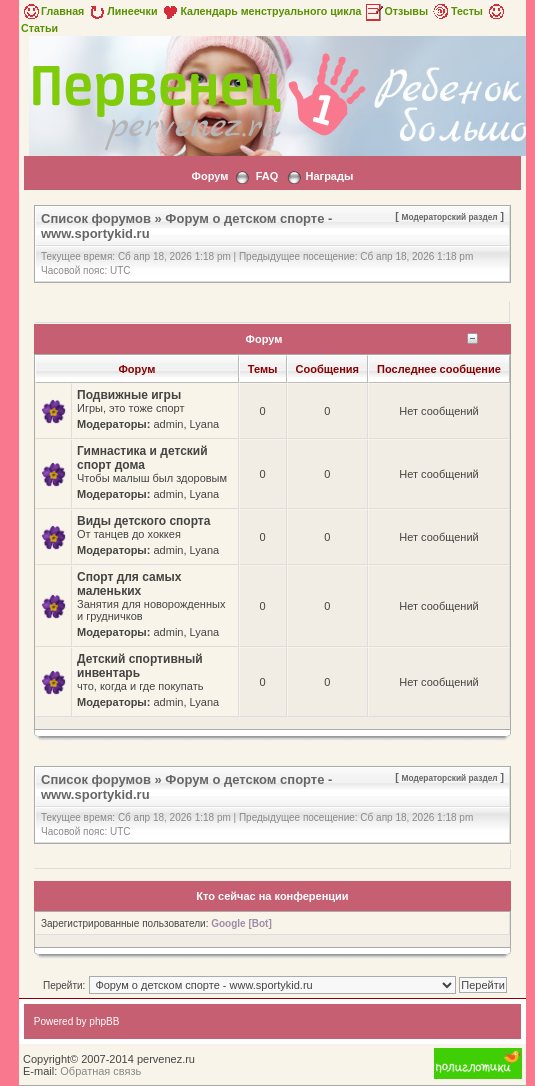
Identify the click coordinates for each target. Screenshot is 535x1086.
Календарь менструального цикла (260, 11)
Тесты (457, 11)
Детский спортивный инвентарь (140, 666)
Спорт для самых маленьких (129, 584)
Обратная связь (100, 1071)
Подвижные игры (129, 395)
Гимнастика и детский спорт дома (142, 458)
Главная (52, 11)
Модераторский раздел (450, 217)
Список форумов (96, 218)
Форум (210, 176)
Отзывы (396, 11)
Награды (329, 176)
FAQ (267, 176)
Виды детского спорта (143, 521)
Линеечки (122, 11)
